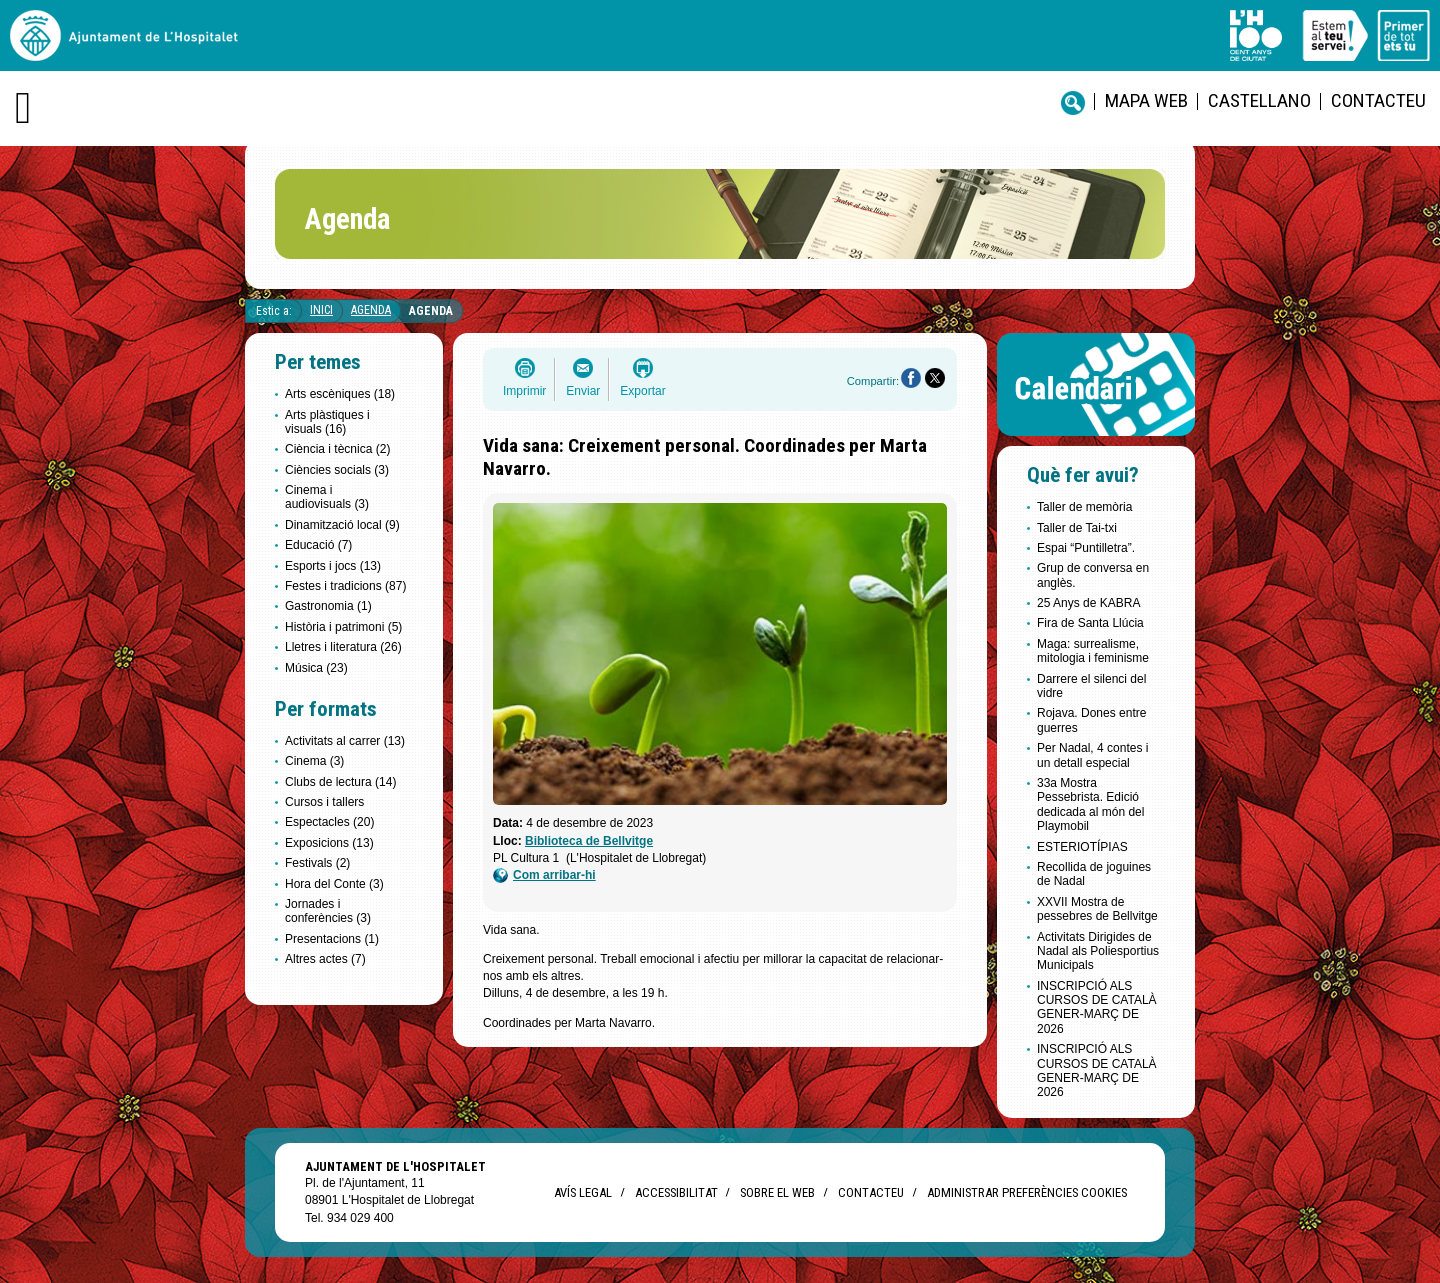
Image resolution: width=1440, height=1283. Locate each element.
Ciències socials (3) (337, 470)
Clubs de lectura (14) (340, 782)
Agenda (371, 310)
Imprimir (524, 391)
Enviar (583, 391)
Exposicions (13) (329, 843)
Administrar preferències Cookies (1027, 1192)
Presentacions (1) (332, 939)
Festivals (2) (317, 863)
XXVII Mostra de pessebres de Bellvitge (1097, 909)
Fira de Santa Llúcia (1090, 623)
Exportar (642, 391)
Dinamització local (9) (342, 525)
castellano (1259, 100)
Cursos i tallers (324, 802)
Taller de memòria (1084, 507)
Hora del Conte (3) (334, 884)
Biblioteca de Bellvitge (589, 841)
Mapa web (1146, 100)
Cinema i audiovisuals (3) (327, 497)
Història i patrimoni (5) (343, 627)
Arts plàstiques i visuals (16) (327, 422)
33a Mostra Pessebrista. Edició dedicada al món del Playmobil (1090, 804)
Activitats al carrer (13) (345, 741)
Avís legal (583, 1192)
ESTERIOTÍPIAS (1082, 847)
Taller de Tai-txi (1077, 528)
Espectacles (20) (329, 822)
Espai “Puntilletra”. (1086, 548)
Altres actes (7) (325, 959)
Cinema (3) (314, 761)
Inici (321, 310)
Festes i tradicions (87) (345, 586)
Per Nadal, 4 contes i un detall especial (1092, 755)
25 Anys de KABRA (1088, 603)
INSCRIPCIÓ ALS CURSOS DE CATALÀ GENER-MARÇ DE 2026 (1097, 1007)
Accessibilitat (676, 1192)
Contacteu (1378, 100)
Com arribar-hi (544, 875)
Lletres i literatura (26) (343, 647)
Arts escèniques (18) (340, 394)
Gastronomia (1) (328, 606)
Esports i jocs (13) (333, 566)
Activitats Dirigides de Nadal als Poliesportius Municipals (1098, 951)
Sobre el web (777, 1192)
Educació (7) (318, 545)
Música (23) (316, 668)
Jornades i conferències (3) (328, 911)
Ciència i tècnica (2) (337, 449)
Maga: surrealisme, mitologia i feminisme (1093, 651)
